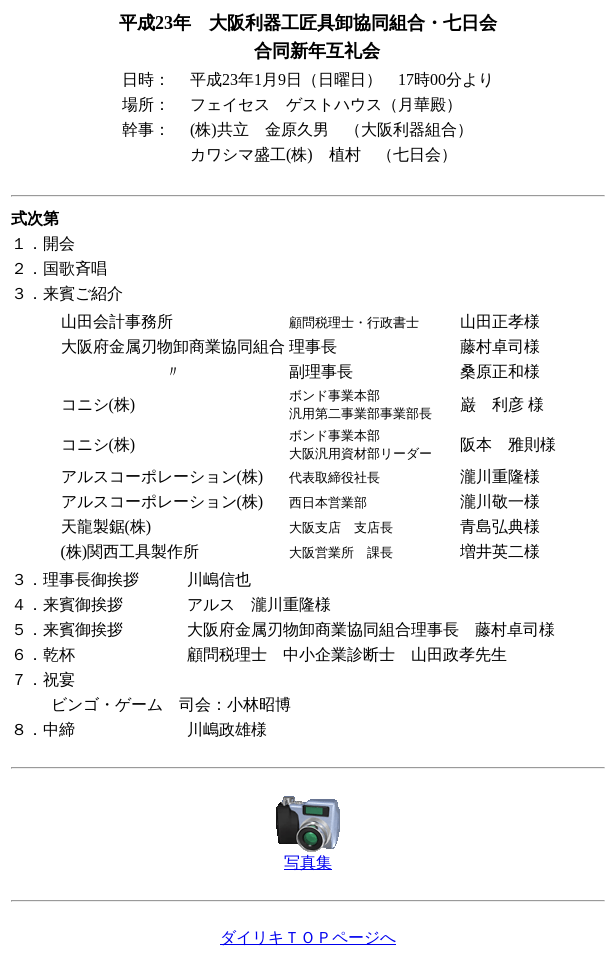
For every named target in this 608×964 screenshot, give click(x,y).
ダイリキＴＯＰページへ (308, 937)
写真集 (308, 862)
